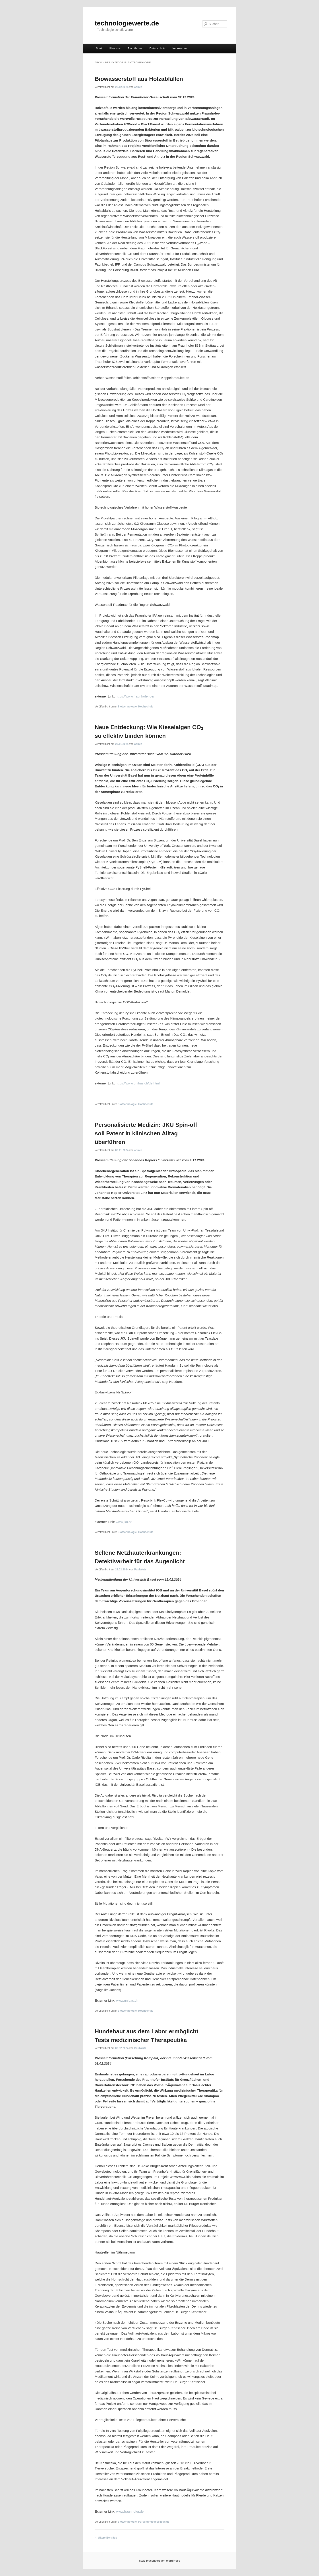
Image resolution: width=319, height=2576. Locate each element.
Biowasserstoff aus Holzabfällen (139, 79)
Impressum (179, 48)
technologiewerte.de (127, 23)
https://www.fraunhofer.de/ (135, 696)
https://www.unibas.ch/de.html (138, 1083)
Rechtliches (135, 48)
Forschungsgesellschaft (153, 2521)
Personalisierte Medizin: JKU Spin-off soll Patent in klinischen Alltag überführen (146, 1133)
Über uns (115, 48)
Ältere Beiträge (106, 2537)
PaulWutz (140, 1569)
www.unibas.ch (127, 2000)
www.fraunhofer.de (130, 2511)
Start (99, 48)
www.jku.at (124, 1522)
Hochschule (145, 706)
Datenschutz (157, 48)
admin (138, 87)
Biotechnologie (127, 706)
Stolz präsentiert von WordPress (159, 2560)
